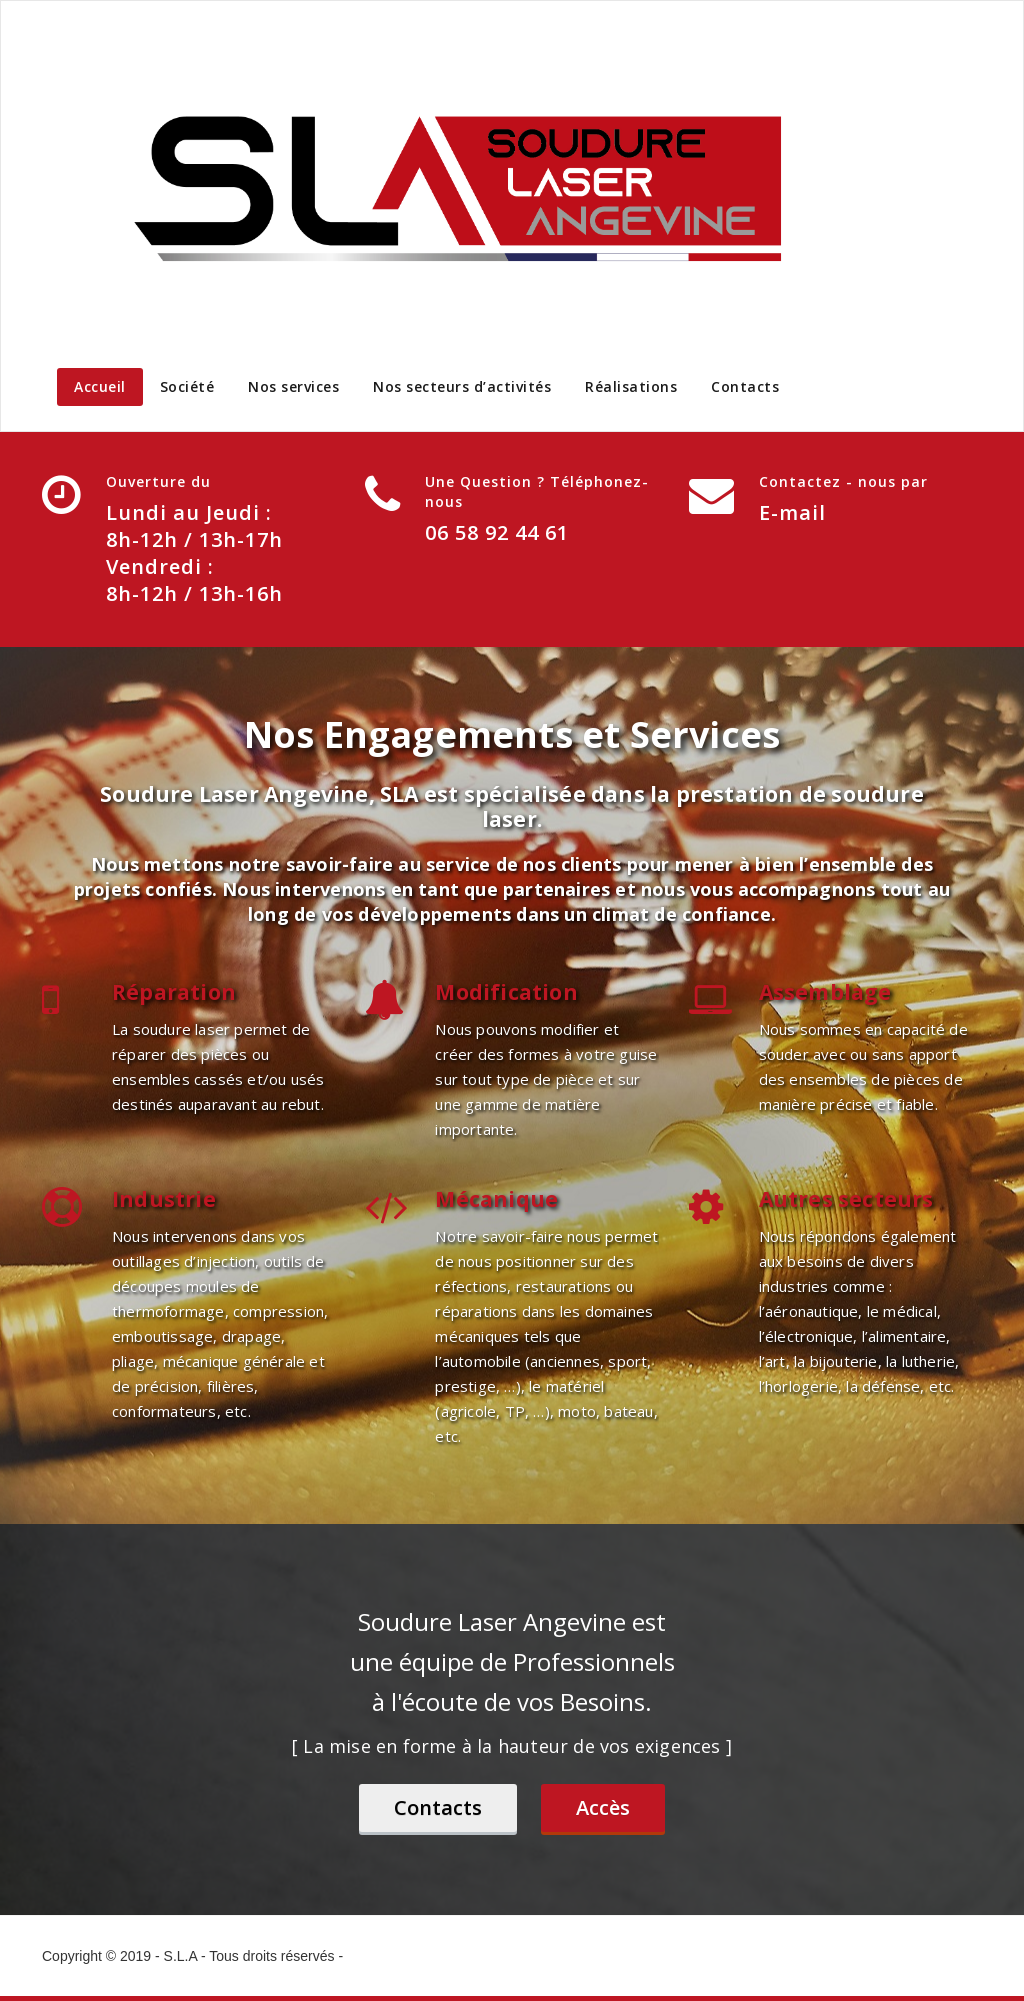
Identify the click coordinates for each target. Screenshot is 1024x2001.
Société (187, 386)
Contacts (745, 386)
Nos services (293, 386)
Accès (603, 1807)
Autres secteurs (846, 1199)
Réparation (174, 992)
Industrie (164, 1199)
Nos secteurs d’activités (462, 386)
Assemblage (825, 992)
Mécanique (496, 1199)
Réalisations (631, 386)
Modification (506, 992)
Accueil (100, 386)
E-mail (792, 512)
